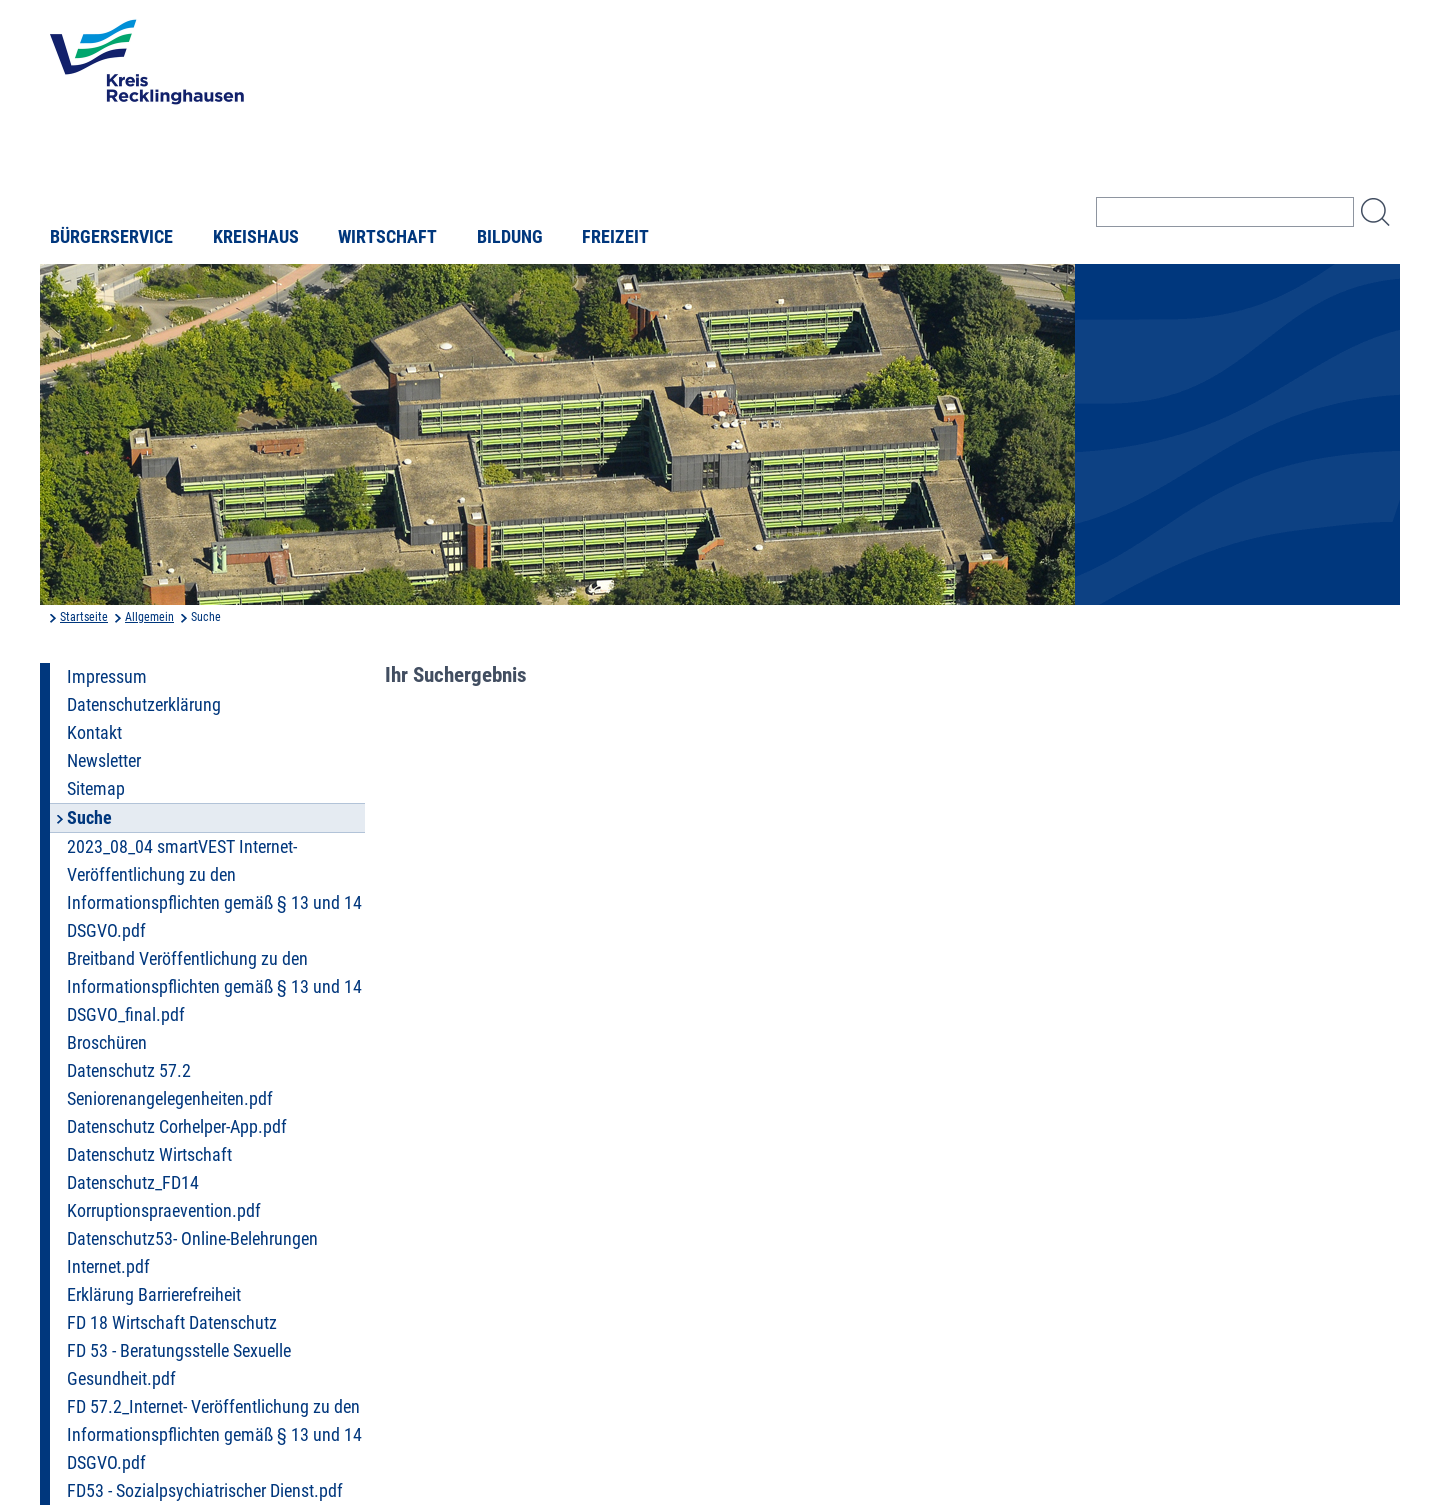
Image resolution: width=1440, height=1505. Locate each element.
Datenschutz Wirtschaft (149, 1155)
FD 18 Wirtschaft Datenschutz (172, 1323)
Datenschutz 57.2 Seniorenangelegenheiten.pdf (170, 1085)
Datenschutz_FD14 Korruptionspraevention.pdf (164, 1197)
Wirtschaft (387, 237)
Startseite (84, 617)
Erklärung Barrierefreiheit (154, 1295)
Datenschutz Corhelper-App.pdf (177, 1127)
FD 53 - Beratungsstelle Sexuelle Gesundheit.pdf (179, 1365)
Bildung (510, 237)
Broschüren (107, 1043)
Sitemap (96, 789)
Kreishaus (256, 237)
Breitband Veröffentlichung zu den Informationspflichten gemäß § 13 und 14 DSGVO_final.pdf (214, 987)
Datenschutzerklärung (144, 705)
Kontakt (94, 733)
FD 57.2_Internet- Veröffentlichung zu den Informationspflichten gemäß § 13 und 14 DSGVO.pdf (214, 1435)
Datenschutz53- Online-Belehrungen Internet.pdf (192, 1253)
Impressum (107, 677)
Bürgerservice (111, 237)
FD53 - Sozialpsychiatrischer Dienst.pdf (205, 1491)
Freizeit (615, 237)
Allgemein (149, 617)
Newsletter (104, 761)
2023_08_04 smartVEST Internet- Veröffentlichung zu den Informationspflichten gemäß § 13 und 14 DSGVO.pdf (214, 889)
